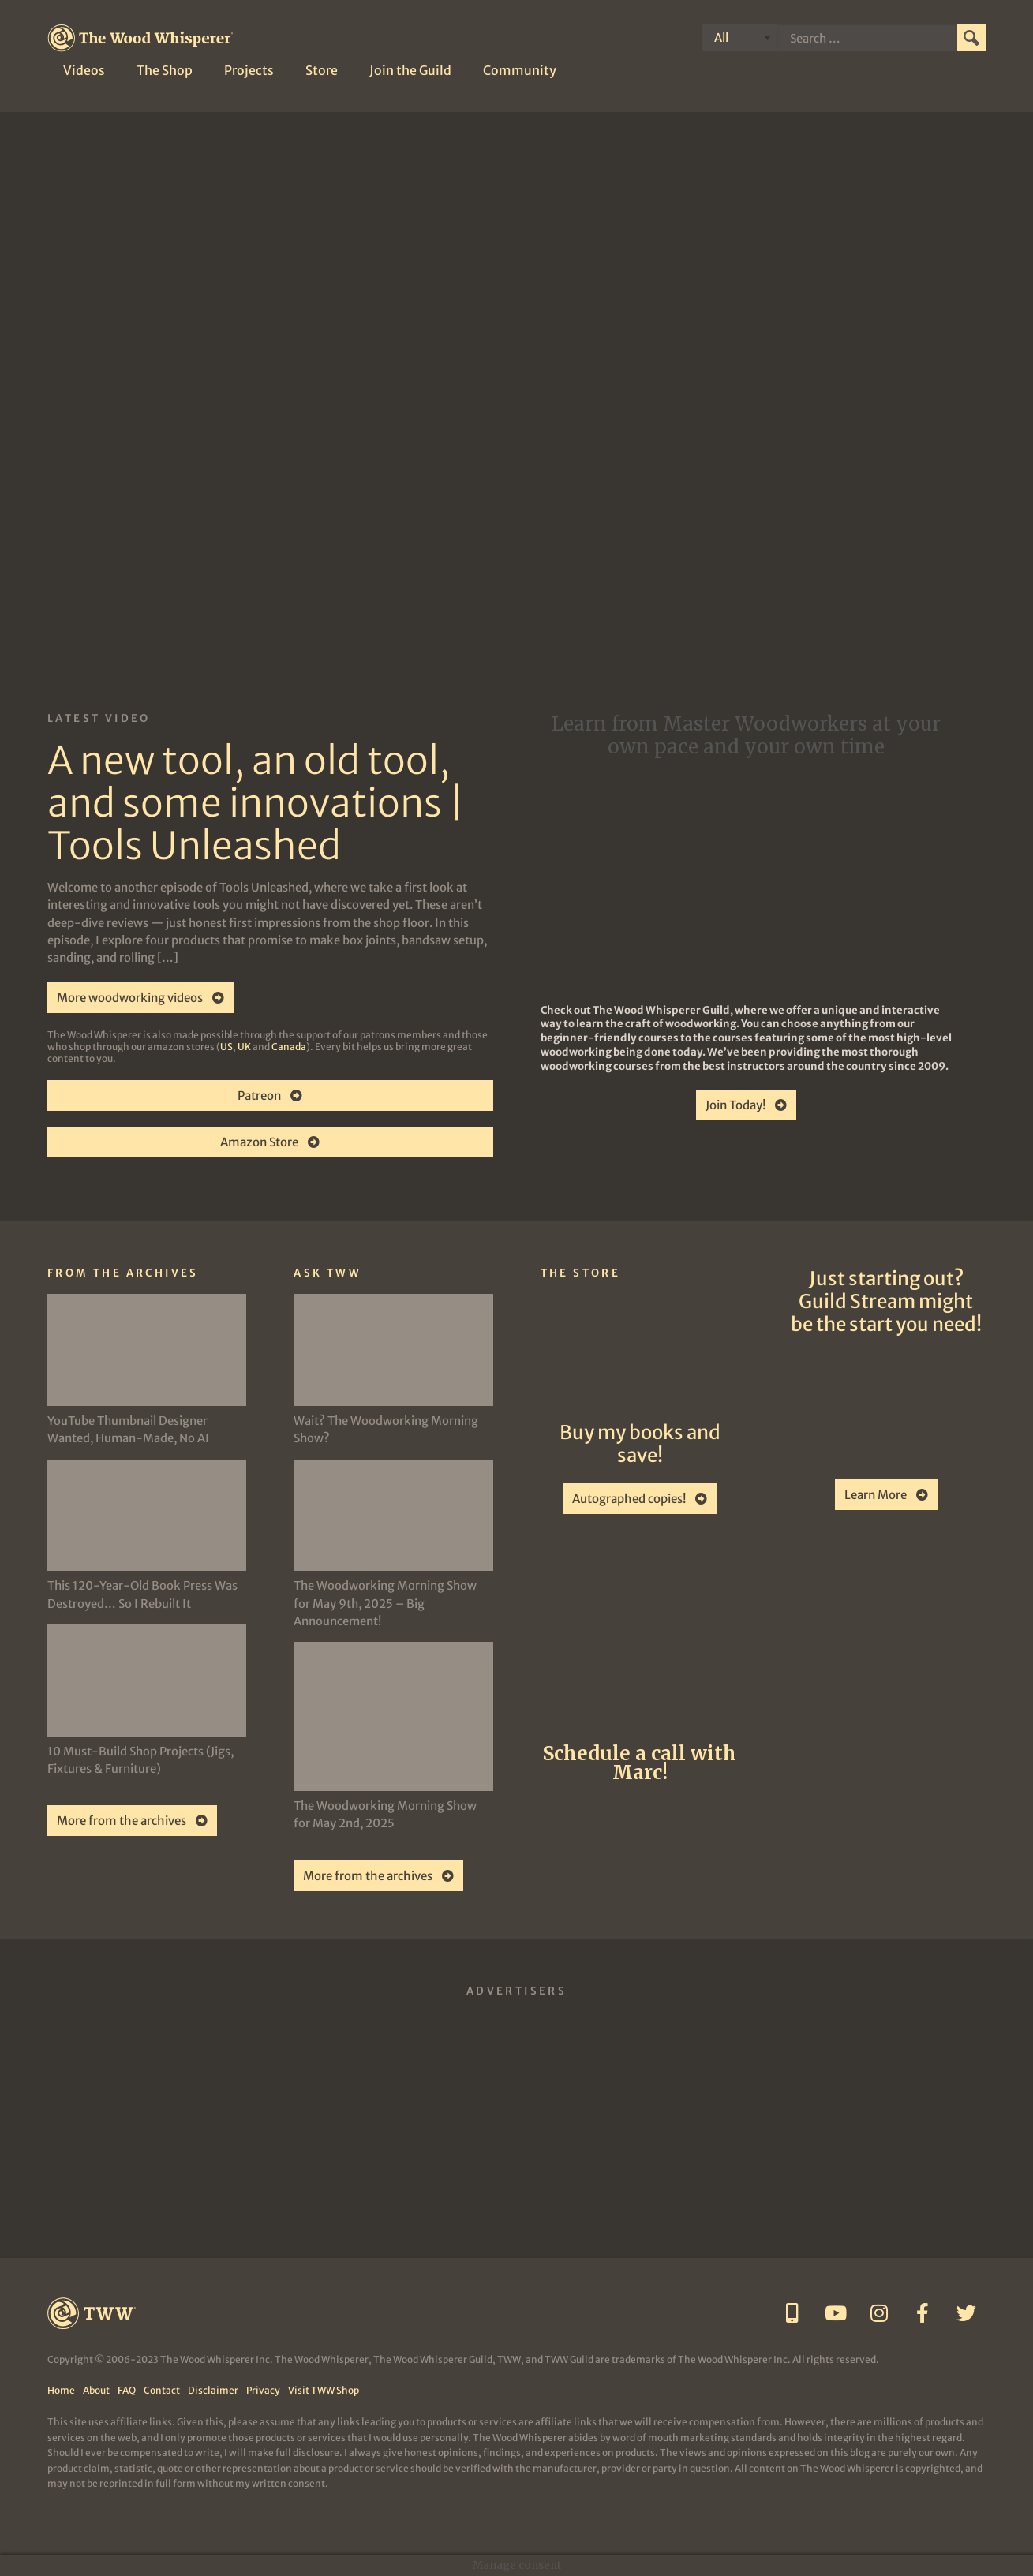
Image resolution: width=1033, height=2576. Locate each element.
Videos (84, 70)
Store (321, 70)
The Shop (165, 70)
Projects (249, 70)
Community (519, 70)
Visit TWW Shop (323, 2390)
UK (244, 1046)
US (226, 1046)
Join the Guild (410, 70)
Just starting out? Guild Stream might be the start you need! (886, 1301)
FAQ (127, 2390)
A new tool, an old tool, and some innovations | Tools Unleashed (256, 803)
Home (61, 2390)
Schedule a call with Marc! (639, 1763)
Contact (162, 2390)
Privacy (263, 2390)
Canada (288, 1046)
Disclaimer (213, 2390)
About (96, 2390)
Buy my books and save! (640, 1443)
